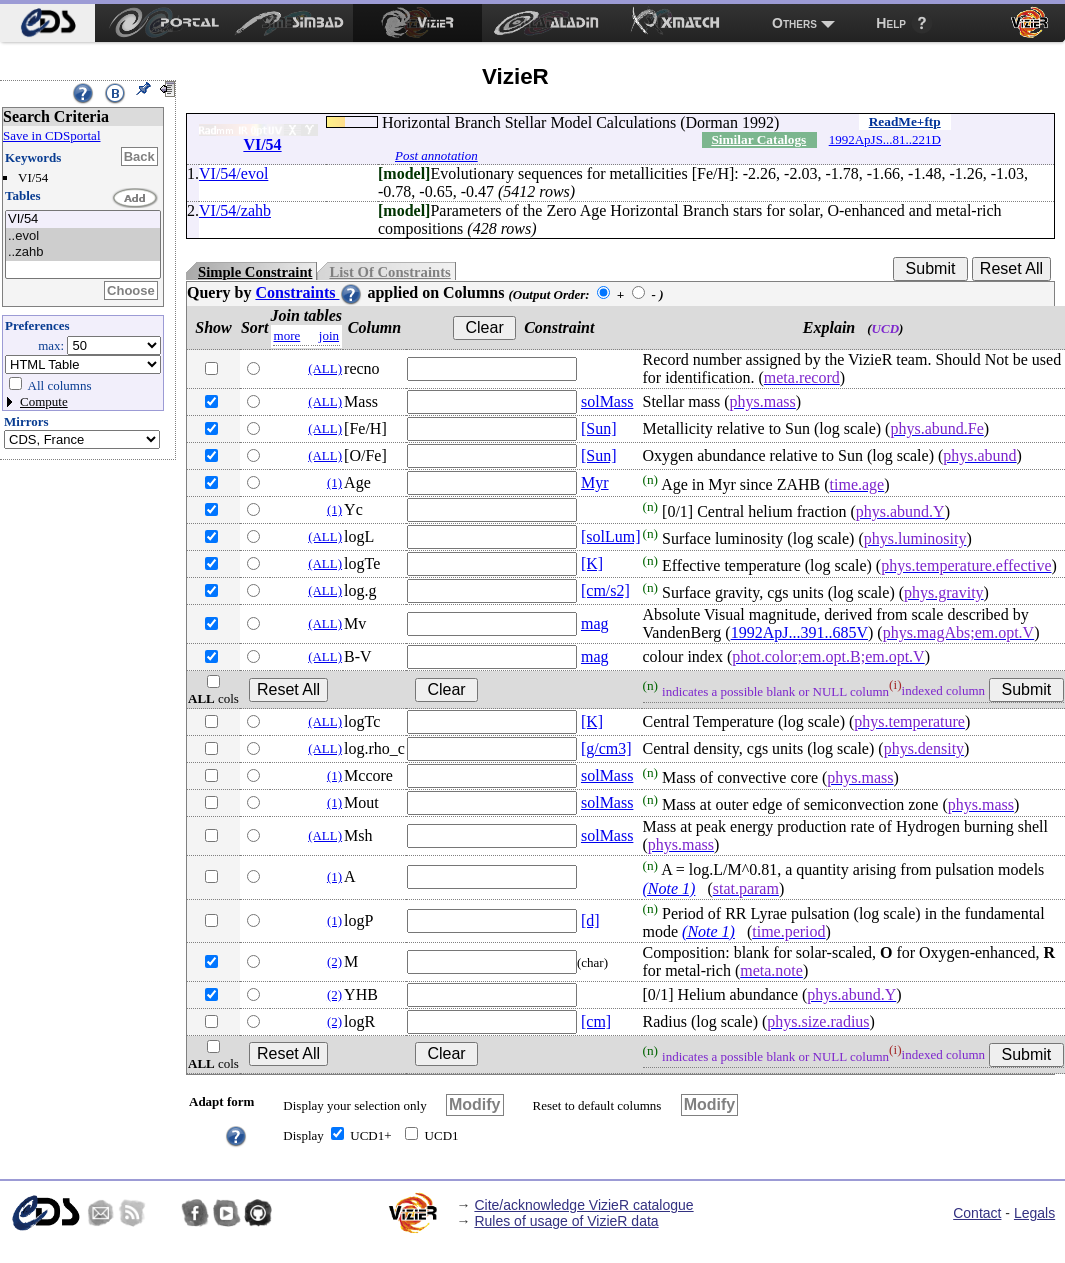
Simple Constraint (255, 272)
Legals (1034, 1213)
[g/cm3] (606, 748)
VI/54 (83, 219)
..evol (83, 236)
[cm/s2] (605, 590)
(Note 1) (669, 888)
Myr (595, 482)
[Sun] (599, 428)
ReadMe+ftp (905, 121)
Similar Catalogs (758, 139)
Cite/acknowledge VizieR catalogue (583, 1205)
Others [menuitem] (794, 23)
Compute (44, 401)
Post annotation (436, 155)
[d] (590, 920)
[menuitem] (47, 23)
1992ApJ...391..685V (799, 632)
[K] (592, 563)
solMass (607, 401)
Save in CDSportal (52, 135)
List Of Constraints (389, 272)
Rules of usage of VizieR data (566, 1221)
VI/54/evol (233, 173)
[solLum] (611, 536)
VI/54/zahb (235, 210)
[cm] (596, 1021)
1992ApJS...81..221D (885, 139)
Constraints (309, 292)
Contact (977, 1213)
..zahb (83, 252)
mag (595, 623)
